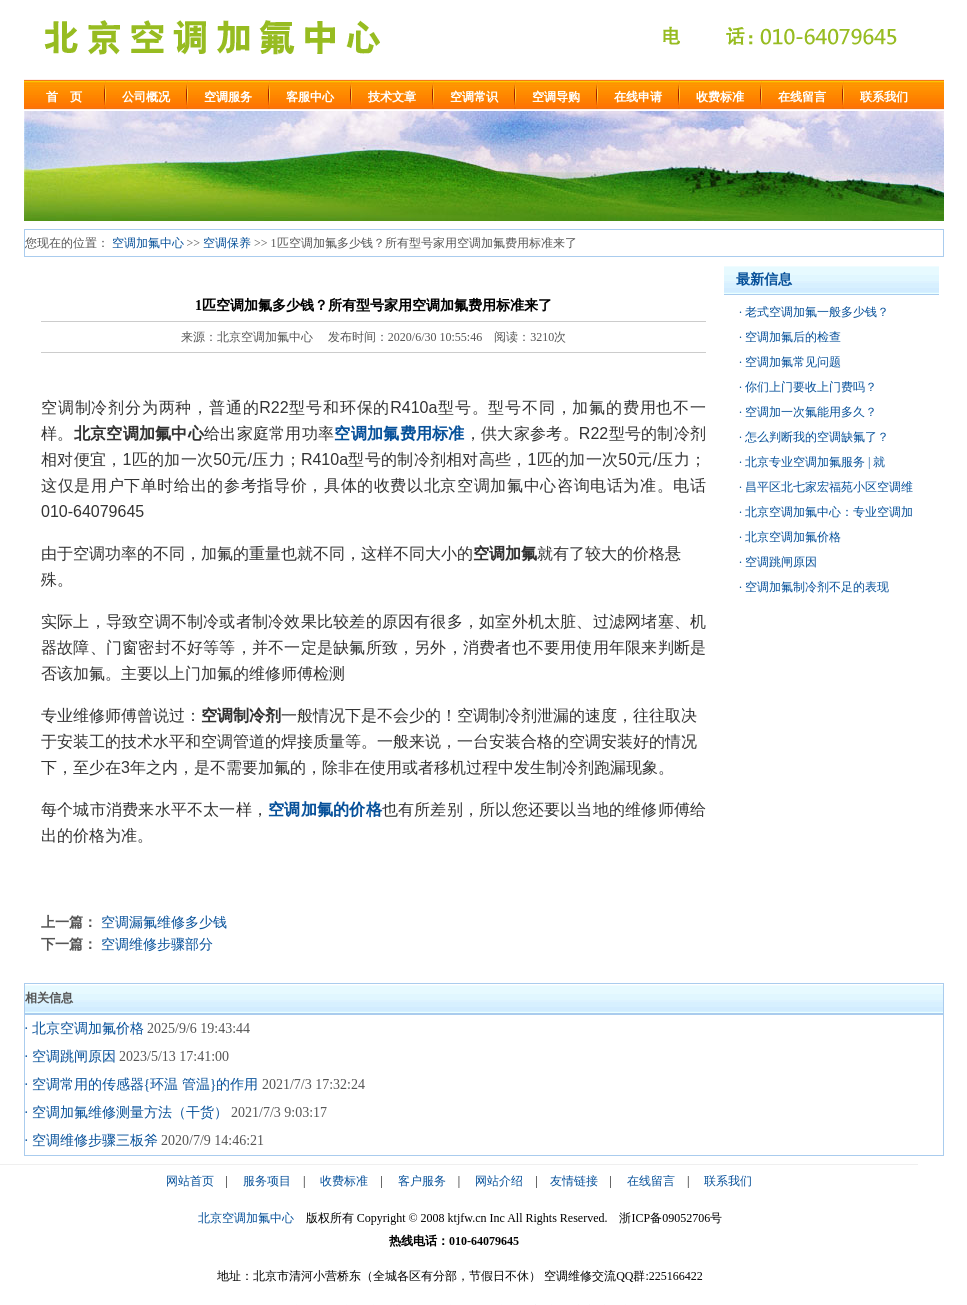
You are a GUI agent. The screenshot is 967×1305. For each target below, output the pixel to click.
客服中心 (310, 97)
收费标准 (720, 97)
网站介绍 (499, 1181)
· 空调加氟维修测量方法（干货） (126, 1112)
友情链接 (574, 1181)
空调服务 (228, 97)
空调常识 (474, 97)
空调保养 (227, 243)
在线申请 (638, 97)
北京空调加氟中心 (246, 1218)
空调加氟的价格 (325, 809)
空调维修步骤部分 (157, 944)
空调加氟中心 (148, 243)
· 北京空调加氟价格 (84, 1028)
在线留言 (802, 97)
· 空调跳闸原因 (70, 1056)
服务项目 (267, 1181)
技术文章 (392, 97)
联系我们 (884, 97)
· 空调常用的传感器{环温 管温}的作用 (142, 1084)
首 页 (64, 97)
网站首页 (190, 1181)
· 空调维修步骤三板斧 (91, 1140)
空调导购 (556, 97)
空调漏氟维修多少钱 (164, 922)
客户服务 (422, 1181)
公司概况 (146, 97)
